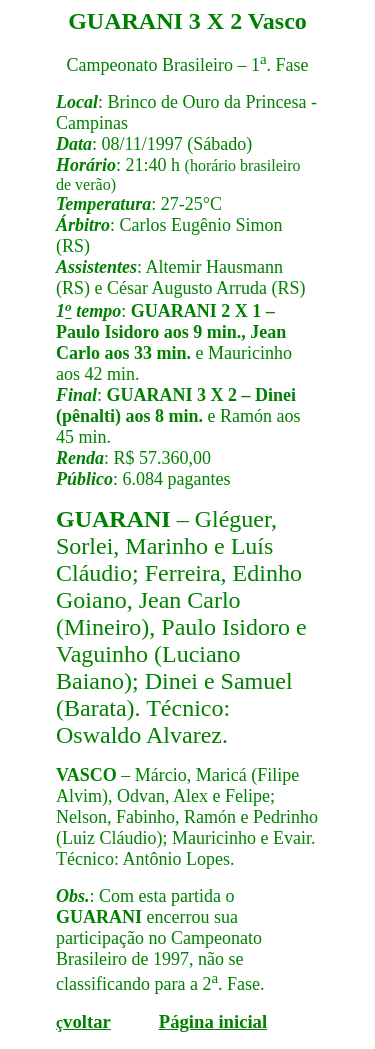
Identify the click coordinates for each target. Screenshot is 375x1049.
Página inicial (213, 1021)
